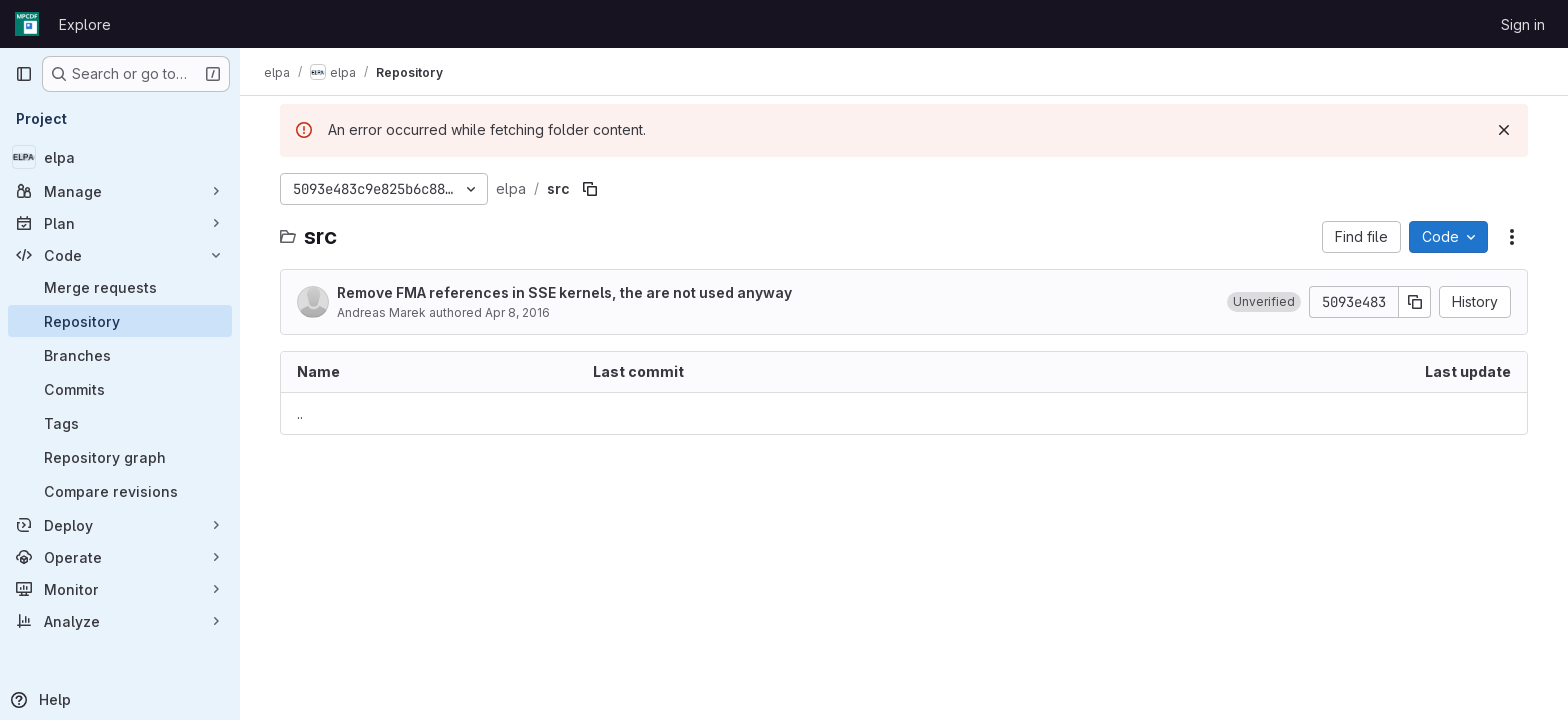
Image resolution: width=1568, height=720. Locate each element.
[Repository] (120, 321)
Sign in (1523, 24)
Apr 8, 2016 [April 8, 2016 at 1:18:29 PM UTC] (517, 312)
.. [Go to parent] (300, 413)
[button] (1264, 302)
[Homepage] (27, 24)
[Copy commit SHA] (1415, 302)
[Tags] (120, 423)
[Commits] (120, 389)
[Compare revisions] (120, 491)
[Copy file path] (590, 189)
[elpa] (120, 157)
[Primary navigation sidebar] (24, 74)
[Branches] (120, 355)
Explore (85, 24)
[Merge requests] (120, 287)
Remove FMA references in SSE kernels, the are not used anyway (564, 292)
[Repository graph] (120, 457)
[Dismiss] (1504, 130)
